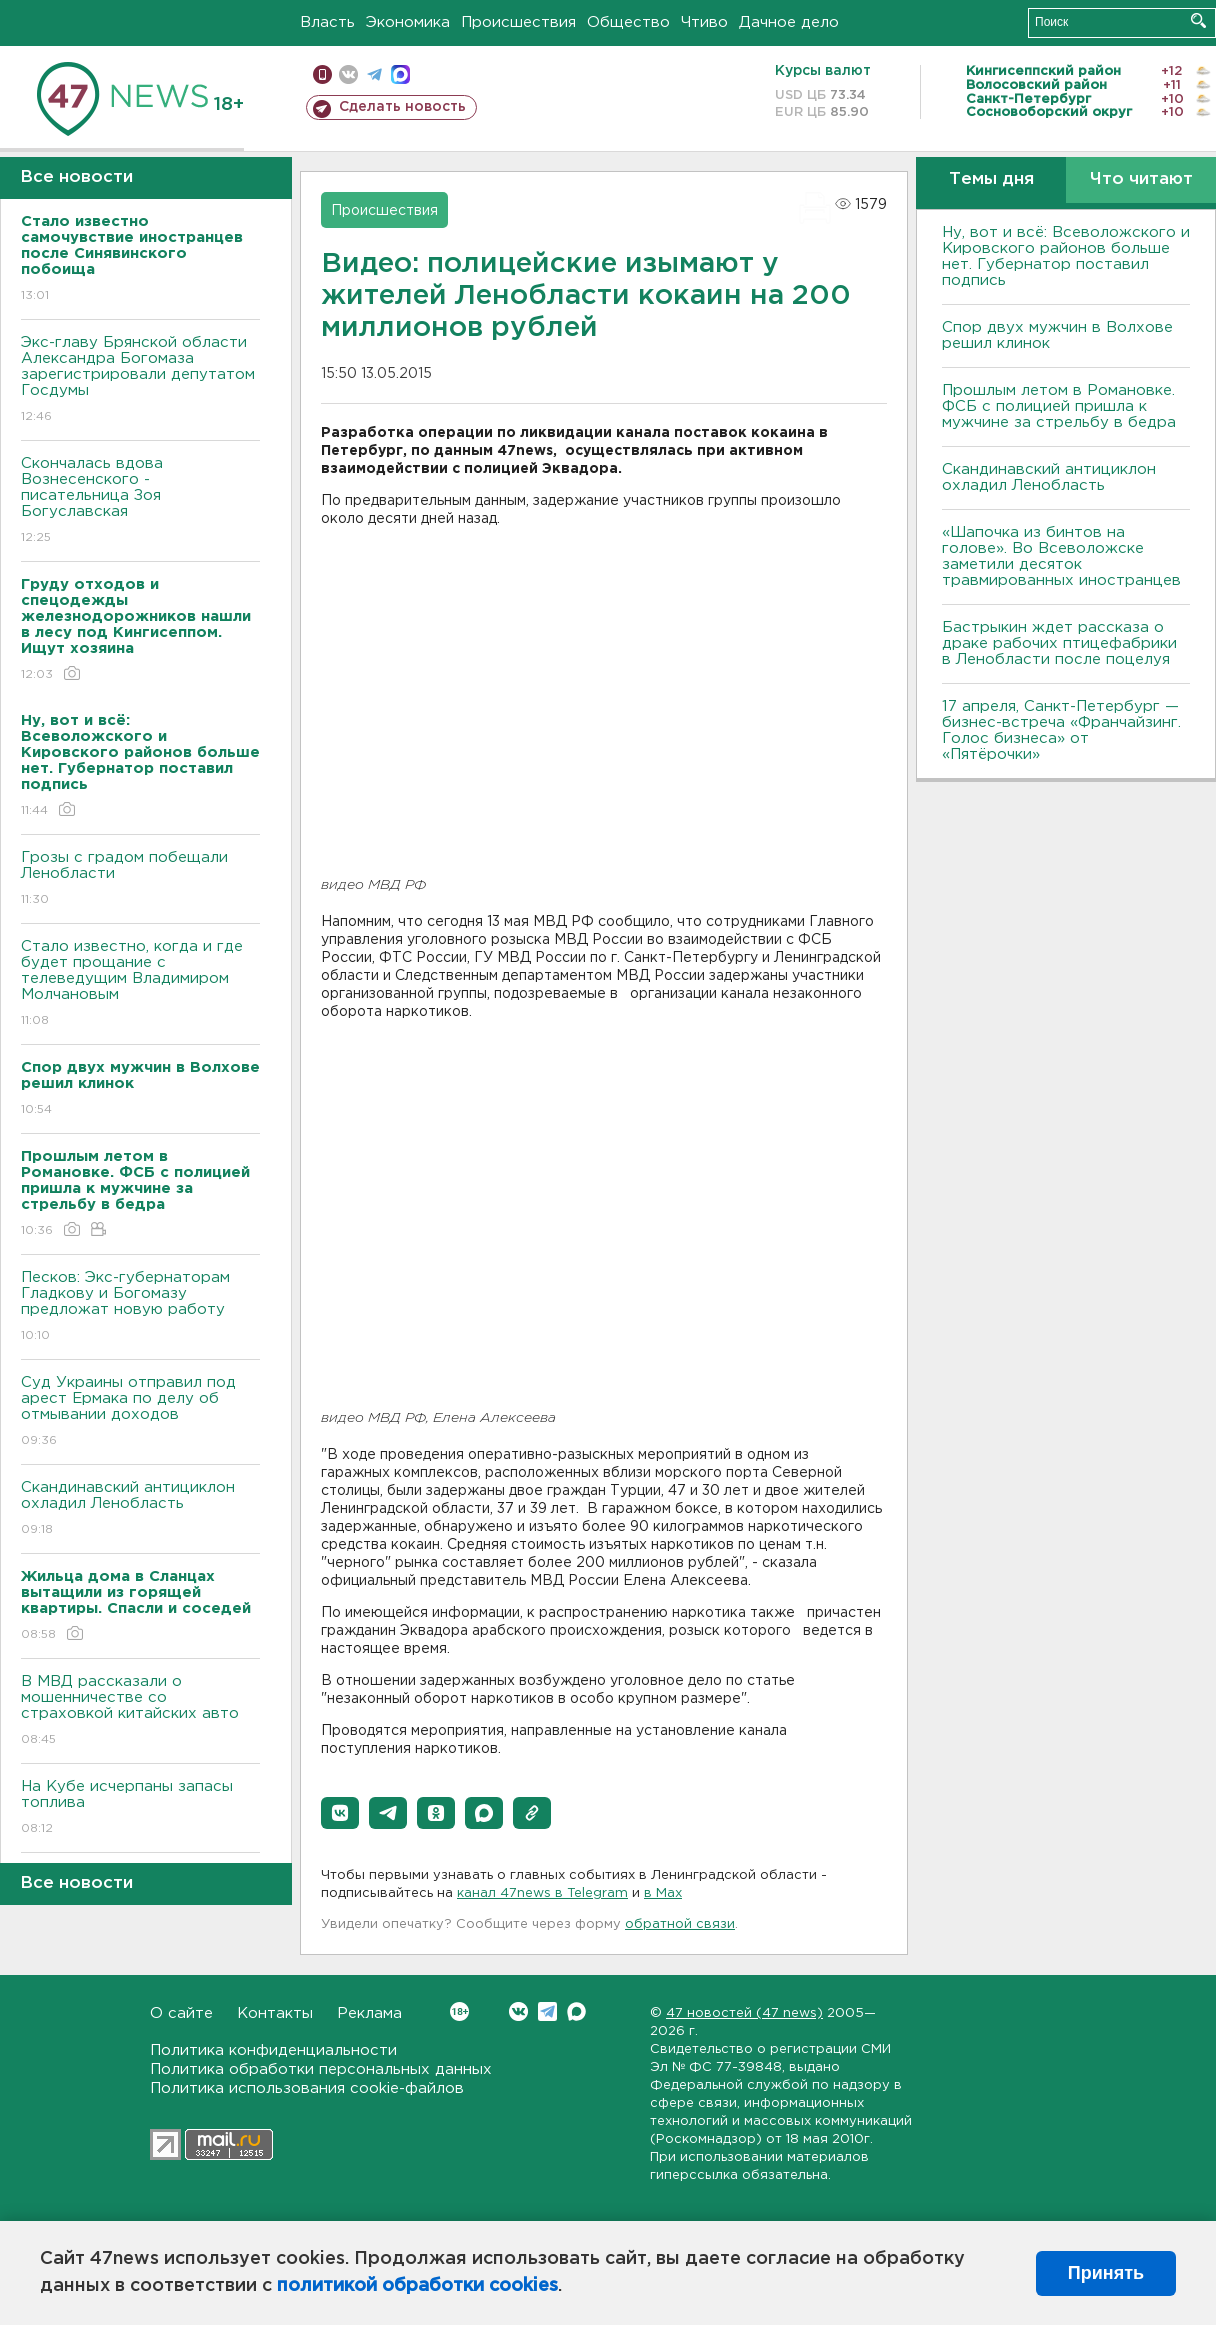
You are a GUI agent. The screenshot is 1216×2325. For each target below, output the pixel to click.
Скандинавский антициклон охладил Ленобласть (140, 1509)
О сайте (181, 2013)
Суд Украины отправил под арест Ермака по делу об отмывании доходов (140, 1412)
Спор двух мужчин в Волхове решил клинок (1057, 335)
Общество (628, 22)
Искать (1198, 20)
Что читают (1141, 179)
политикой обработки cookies (417, 2286)
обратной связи (680, 1924)
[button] (340, 1813)
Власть (327, 22)
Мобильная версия (322, 74)
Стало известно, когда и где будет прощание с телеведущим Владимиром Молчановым (140, 984)
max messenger (400, 74)
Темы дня (991, 179)
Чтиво (704, 22)
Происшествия (518, 22)
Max (576, 2011)
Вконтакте (459, 2011)
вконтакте (348, 74)
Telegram (547, 2011)
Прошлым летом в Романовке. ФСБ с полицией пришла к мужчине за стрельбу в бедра (1059, 406)
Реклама (369, 2013)
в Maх (663, 1893)
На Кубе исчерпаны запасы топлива (140, 1808)
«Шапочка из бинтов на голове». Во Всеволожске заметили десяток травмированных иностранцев (1061, 556)
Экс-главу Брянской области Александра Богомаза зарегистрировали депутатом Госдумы (140, 380)
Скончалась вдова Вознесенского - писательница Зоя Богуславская (140, 501)
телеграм (374, 74)
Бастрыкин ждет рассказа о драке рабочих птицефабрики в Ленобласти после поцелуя (1059, 643)
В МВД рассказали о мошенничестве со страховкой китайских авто (140, 1711)
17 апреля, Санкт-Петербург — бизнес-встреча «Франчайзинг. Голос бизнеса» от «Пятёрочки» (1061, 730)
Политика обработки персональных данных (321, 2069)
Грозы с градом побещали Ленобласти (140, 879)
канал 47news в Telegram (542, 1893)
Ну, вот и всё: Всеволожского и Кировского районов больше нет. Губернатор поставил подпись (1066, 256)
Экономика (408, 22)
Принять (1106, 2273)
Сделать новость (402, 107)
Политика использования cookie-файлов (307, 2088)
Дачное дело (789, 22)
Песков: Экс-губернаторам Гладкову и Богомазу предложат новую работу (140, 1307)
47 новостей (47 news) (744, 2013)
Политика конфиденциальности (273, 2050)
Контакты (275, 2013)
